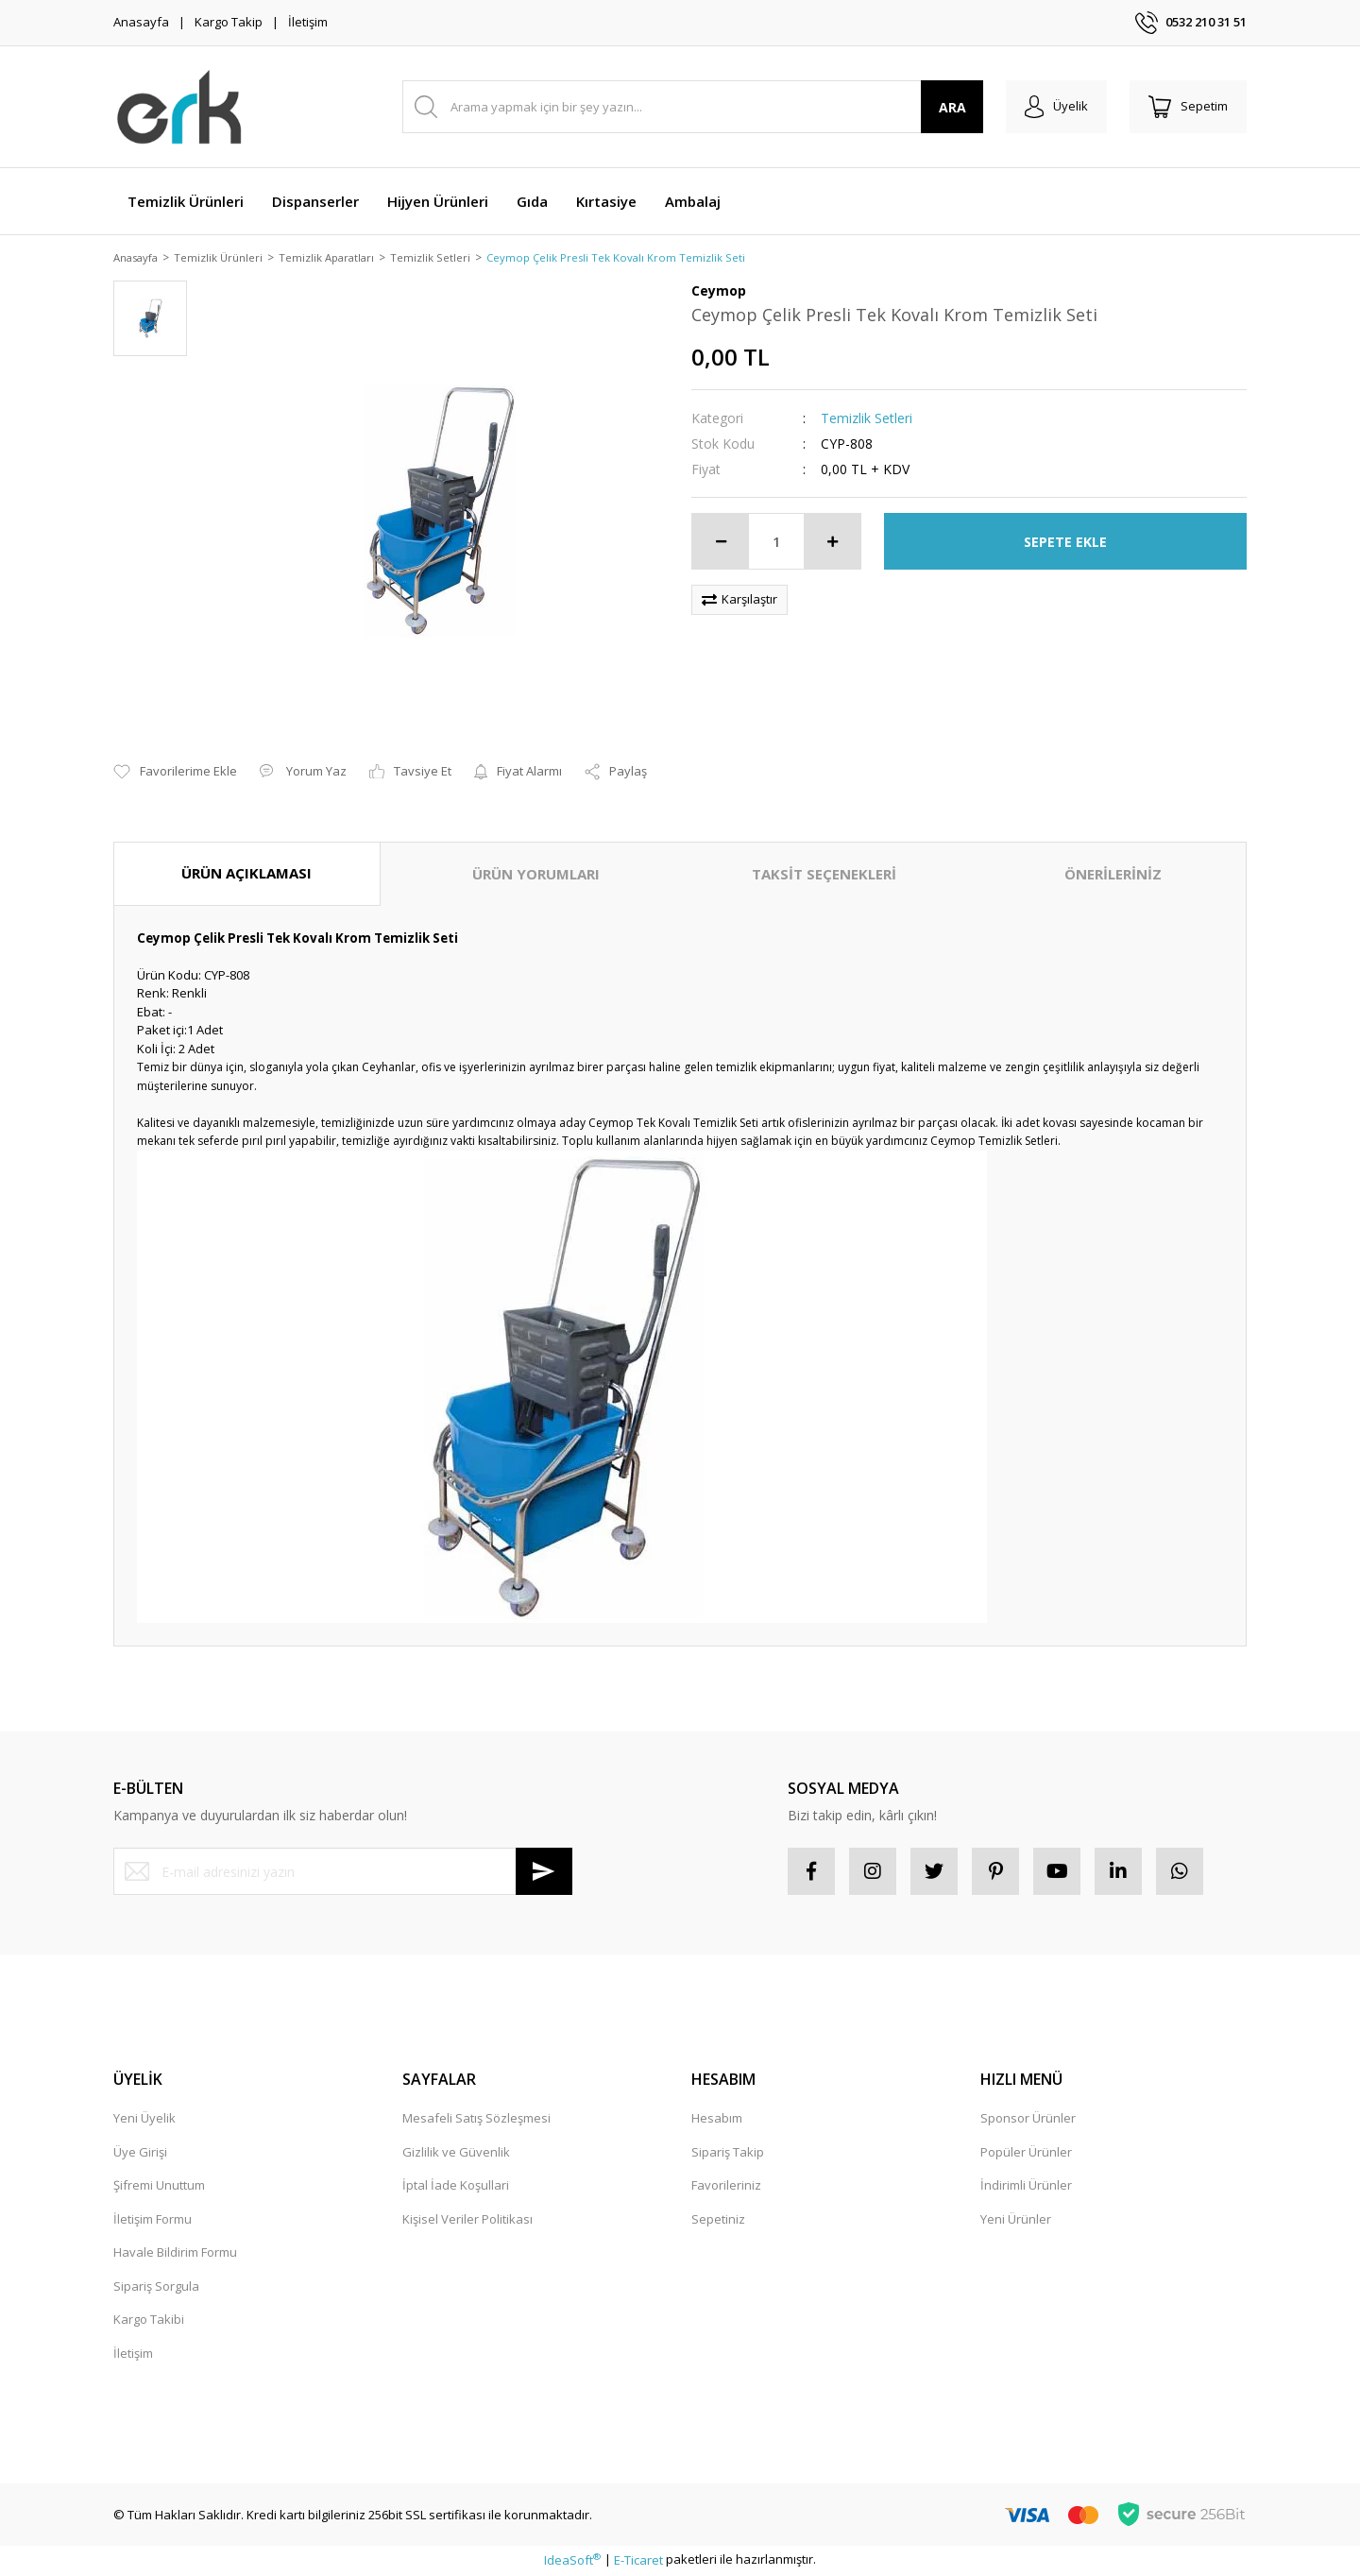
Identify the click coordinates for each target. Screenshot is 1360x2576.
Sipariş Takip (727, 2152)
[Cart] (1188, 106)
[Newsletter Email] (342, 1873)
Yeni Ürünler (1015, 2219)
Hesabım (716, 2119)
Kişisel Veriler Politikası (467, 2219)
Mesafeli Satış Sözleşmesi (476, 2119)
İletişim (308, 21)
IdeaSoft (572, 2561)
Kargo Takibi (148, 2320)
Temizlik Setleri (866, 420)
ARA (952, 107)
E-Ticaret (638, 2561)
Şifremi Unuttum (159, 2186)
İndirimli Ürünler (1026, 2186)
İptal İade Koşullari (455, 2186)
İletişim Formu (152, 2219)
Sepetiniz (718, 2219)
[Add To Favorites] (175, 773)
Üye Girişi (140, 2152)
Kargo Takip (229, 21)
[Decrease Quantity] (720, 543)
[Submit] (544, 1873)
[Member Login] (1056, 106)
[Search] (692, 106)
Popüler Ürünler (1026, 2152)
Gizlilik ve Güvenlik (456, 2152)
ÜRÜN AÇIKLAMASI (246, 874)
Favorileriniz (726, 2186)
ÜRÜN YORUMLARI (536, 875)
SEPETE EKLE (1065, 543)
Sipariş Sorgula (156, 2286)
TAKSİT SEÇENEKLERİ (824, 875)
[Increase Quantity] (832, 543)
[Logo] (179, 107)
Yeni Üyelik (144, 2119)
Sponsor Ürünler (1028, 2119)
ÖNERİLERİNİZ (1113, 875)
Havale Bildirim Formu (175, 2253)
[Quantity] (776, 543)
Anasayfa (141, 21)
